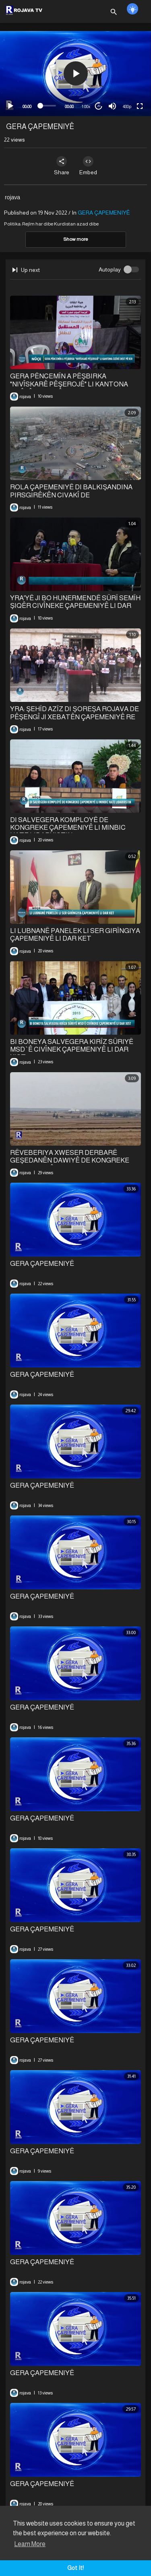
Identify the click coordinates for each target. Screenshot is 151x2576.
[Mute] (112, 106)
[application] (75, 73)
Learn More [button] (30, 2544)
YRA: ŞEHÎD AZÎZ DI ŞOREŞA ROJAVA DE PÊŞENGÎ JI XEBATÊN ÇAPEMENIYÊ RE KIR (74, 717)
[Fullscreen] (140, 106)
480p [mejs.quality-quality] (127, 106)
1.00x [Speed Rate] (86, 106)
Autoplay (110, 269)
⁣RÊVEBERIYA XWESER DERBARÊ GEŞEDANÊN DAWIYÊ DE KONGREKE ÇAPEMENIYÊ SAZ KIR (69, 1160)
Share (61, 165)
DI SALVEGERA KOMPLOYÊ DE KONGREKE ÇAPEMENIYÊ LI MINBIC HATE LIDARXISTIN (68, 827)
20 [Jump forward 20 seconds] (98, 106)
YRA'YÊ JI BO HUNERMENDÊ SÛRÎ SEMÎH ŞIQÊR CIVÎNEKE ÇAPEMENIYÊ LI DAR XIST (75, 606)
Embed (88, 165)
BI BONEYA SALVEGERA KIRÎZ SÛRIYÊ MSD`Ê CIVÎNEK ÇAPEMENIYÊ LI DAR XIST (71, 1049)
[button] (76, 73)
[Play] (10, 106)
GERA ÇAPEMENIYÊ (104, 212)
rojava (12, 197)
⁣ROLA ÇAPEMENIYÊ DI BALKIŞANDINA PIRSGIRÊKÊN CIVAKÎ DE (71, 491)
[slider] (48, 105)
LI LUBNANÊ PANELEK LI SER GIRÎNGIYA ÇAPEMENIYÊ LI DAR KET (75, 934)
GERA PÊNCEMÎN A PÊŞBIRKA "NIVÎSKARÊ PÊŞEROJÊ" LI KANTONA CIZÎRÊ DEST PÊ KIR (69, 384)
